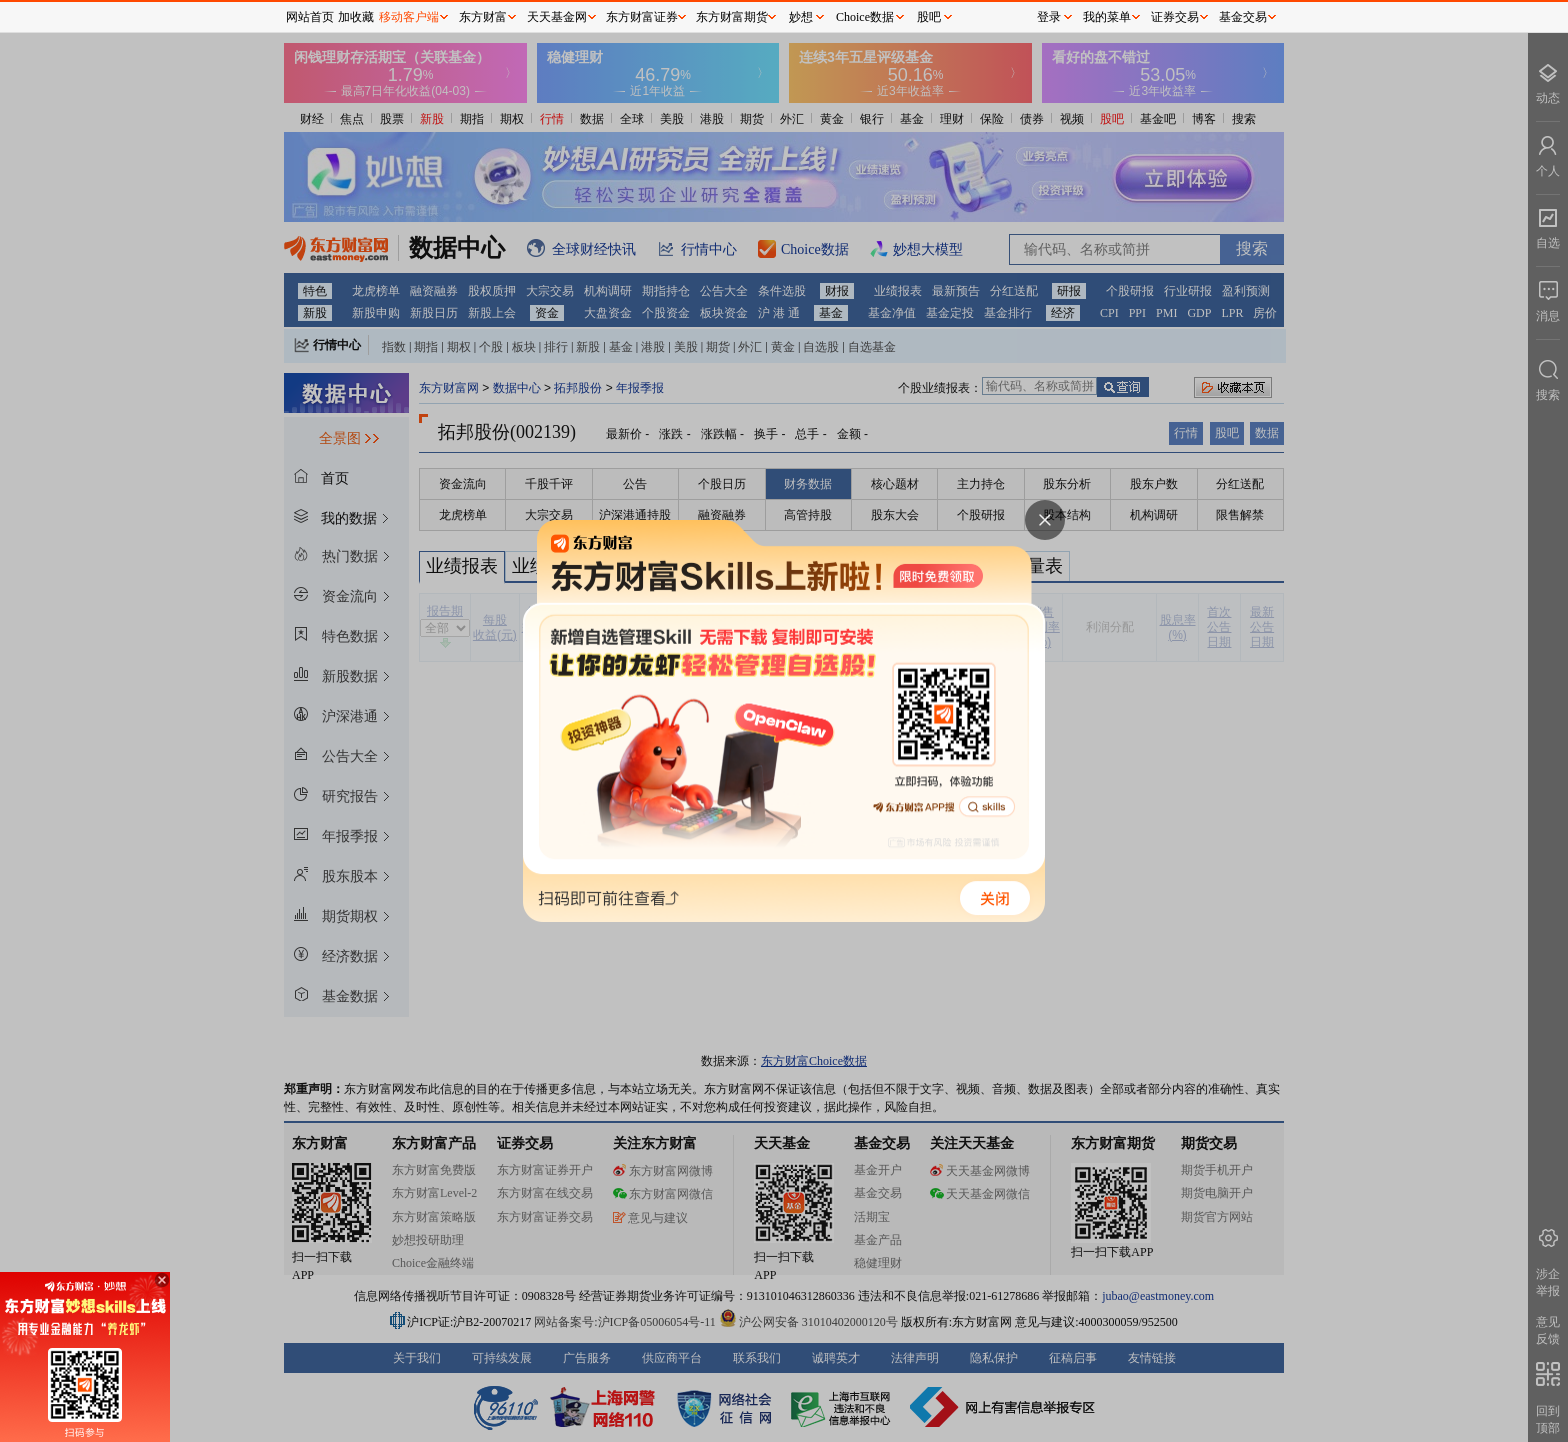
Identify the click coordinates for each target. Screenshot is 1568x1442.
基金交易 (1243, 17)
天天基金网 (557, 17)
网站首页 (310, 17)
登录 (1049, 17)
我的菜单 (1107, 17)
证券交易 (1175, 17)
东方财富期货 (732, 17)
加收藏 (356, 17)
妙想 (801, 17)
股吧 (929, 17)
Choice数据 (865, 17)
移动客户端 (409, 17)
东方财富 (483, 17)
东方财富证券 (642, 17)
